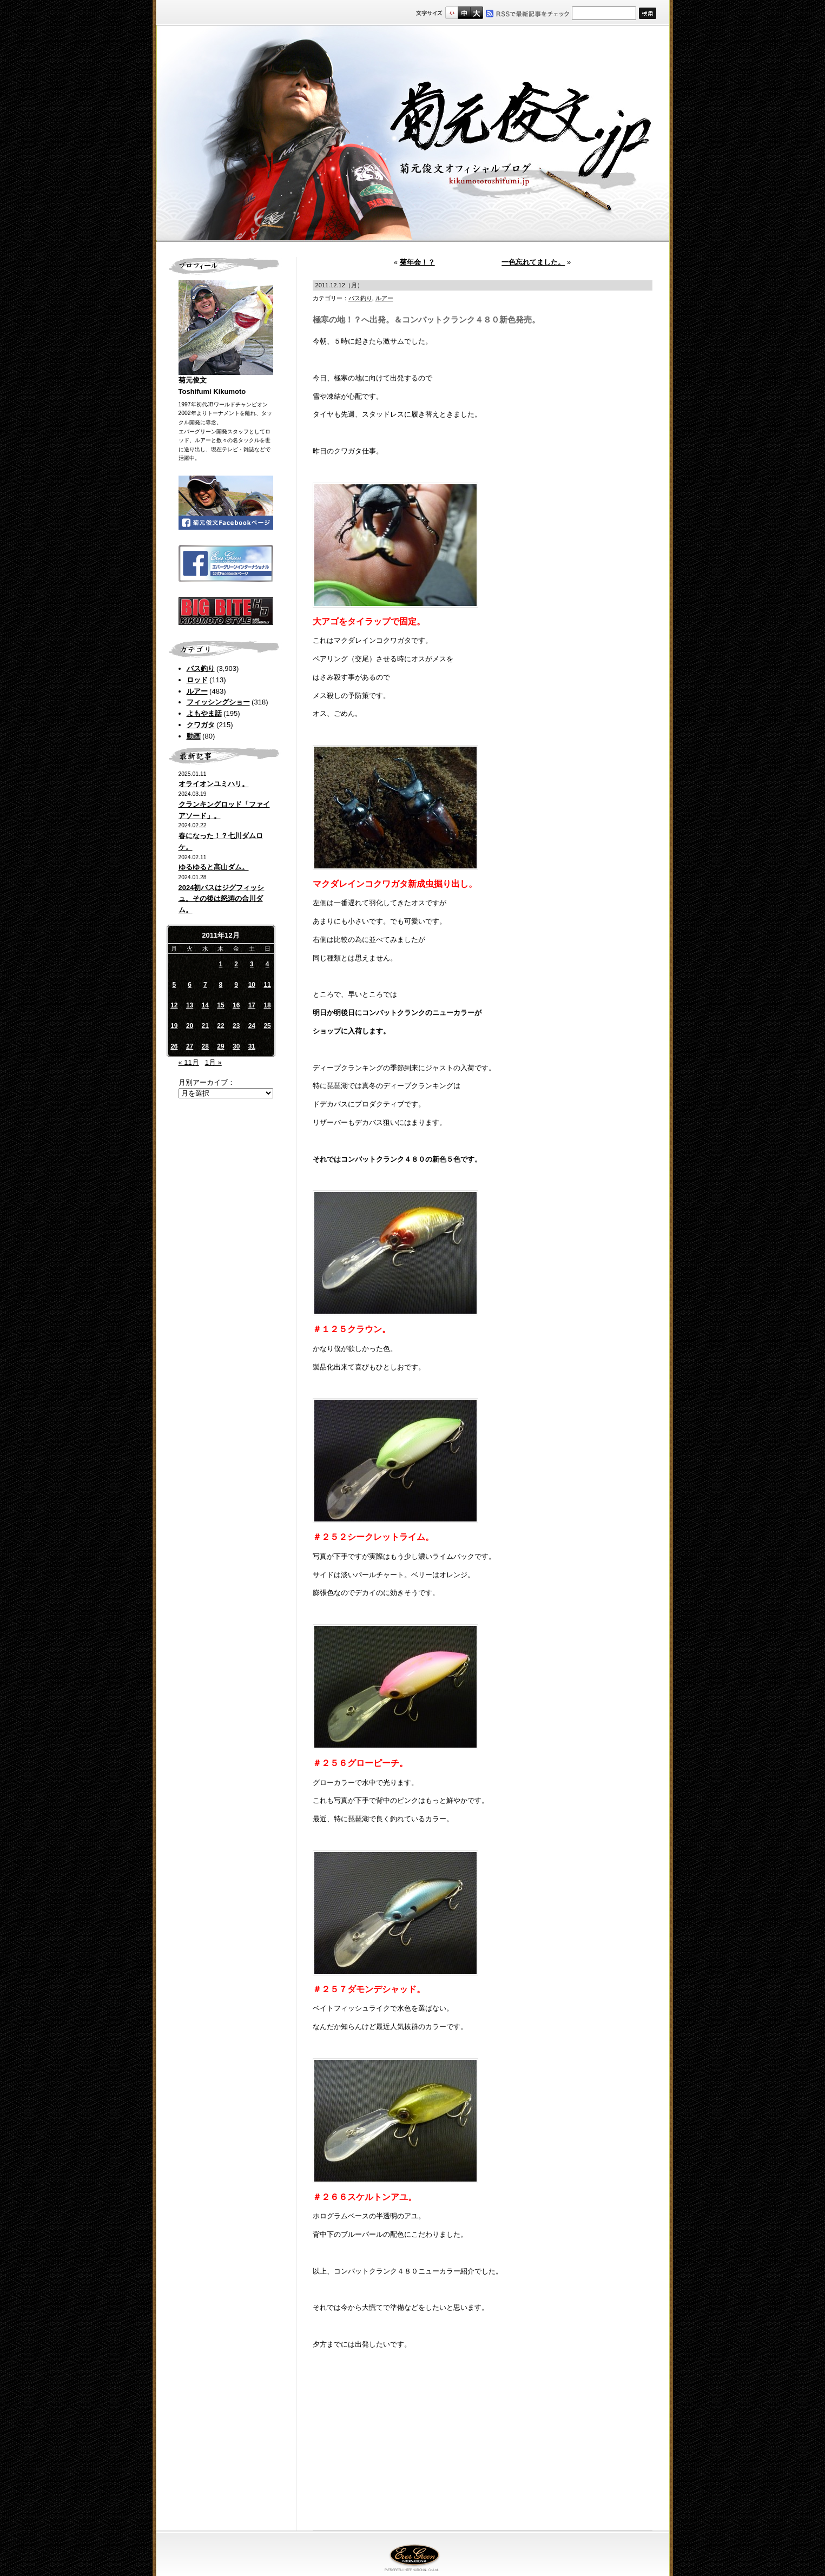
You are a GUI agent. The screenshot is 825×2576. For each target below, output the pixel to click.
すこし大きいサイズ (464, 12)
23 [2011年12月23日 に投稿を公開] (236, 1026)
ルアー (197, 691)
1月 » (213, 1062)
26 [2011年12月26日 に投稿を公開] (173, 1046)
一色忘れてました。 (533, 262)
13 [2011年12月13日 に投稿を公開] (189, 1005)
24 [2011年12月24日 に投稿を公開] (251, 1026)
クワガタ (201, 725)
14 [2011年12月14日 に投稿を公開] (205, 1005)
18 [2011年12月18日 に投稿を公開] (266, 1005)
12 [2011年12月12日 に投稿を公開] (173, 1005)
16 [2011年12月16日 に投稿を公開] (236, 1005)
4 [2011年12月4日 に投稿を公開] (267, 964)
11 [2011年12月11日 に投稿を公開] (266, 985)
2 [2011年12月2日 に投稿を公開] (236, 964)
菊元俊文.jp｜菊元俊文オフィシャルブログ (412, 133)
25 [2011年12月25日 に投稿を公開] (266, 1026)
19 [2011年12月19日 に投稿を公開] (173, 1026)
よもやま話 (204, 713)
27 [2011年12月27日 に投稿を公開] (189, 1046)
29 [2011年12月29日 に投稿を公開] (220, 1046)
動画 (194, 736)
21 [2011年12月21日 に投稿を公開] (205, 1026)
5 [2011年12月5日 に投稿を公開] (174, 985)
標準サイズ (451, 12)
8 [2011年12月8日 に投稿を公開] (221, 985)
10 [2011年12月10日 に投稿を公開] (251, 985)
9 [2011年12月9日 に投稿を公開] (236, 985)
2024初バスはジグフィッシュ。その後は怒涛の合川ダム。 (222, 899)
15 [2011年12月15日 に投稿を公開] (220, 1005)
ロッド (197, 680)
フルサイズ (476, 12)
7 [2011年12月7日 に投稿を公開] (205, 985)
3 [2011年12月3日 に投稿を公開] (252, 964)
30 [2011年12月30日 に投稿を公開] (236, 1046)
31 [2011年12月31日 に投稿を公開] (251, 1046)
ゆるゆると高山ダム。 (214, 867)
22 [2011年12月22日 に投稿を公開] (220, 1026)
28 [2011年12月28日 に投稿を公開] (205, 1046)
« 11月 (189, 1062)
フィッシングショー (218, 702)
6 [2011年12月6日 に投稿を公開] (190, 985)
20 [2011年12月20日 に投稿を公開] (189, 1026)
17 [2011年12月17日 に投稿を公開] (251, 1005)
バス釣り (201, 668)
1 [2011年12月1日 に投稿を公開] (221, 964)
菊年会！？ (417, 262)
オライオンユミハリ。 (214, 784)
